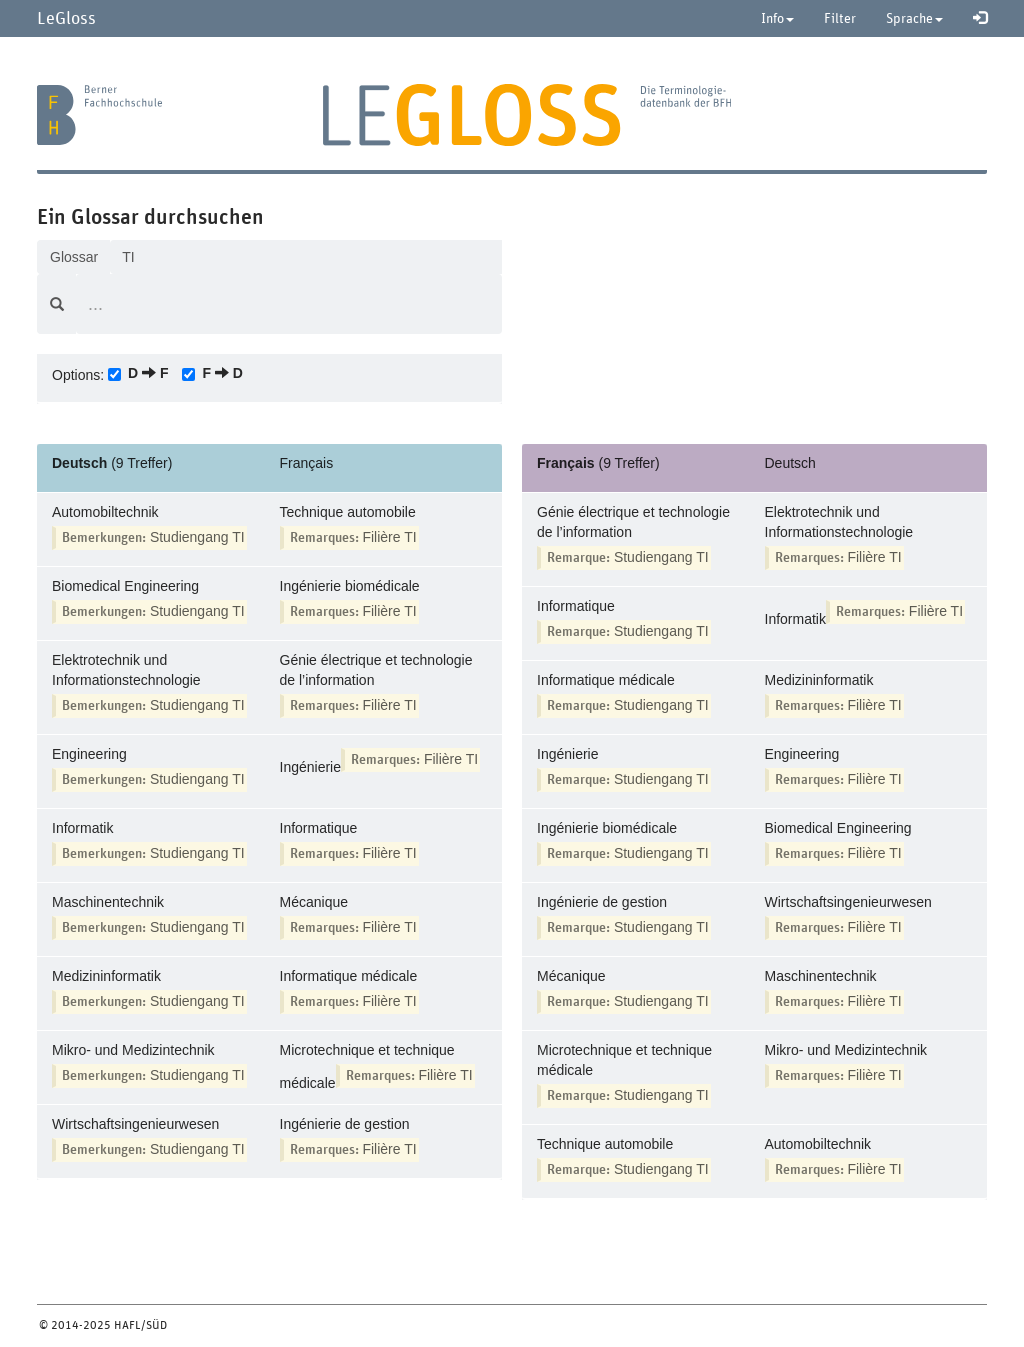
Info (777, 18)
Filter (840, 18)
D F (148, 373)
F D (222, 373)
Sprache (914, 18)
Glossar (74, 257)
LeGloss (66, 17)
